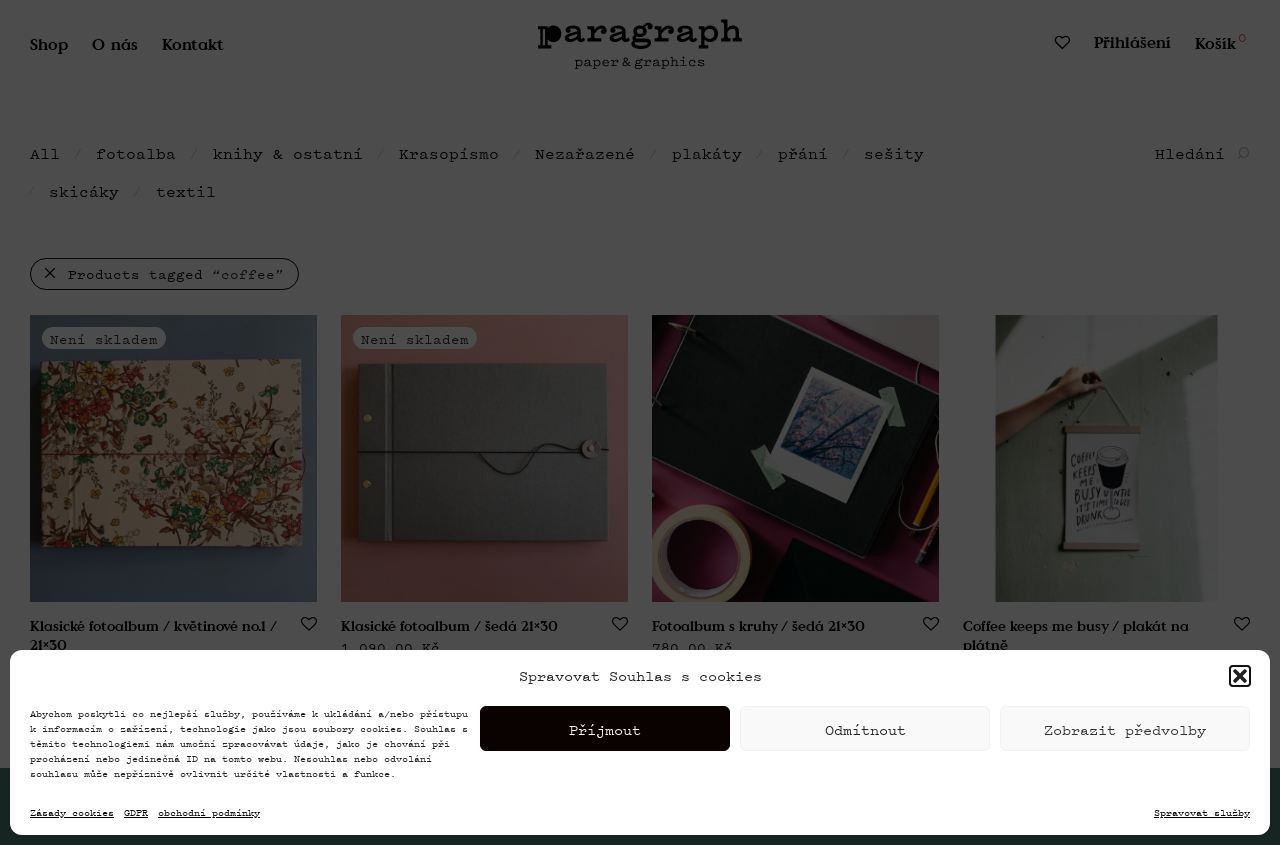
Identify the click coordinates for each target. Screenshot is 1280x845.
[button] (1240, 701)
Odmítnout (865, 754)
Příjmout (605, 754)
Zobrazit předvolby (1125, 754)
